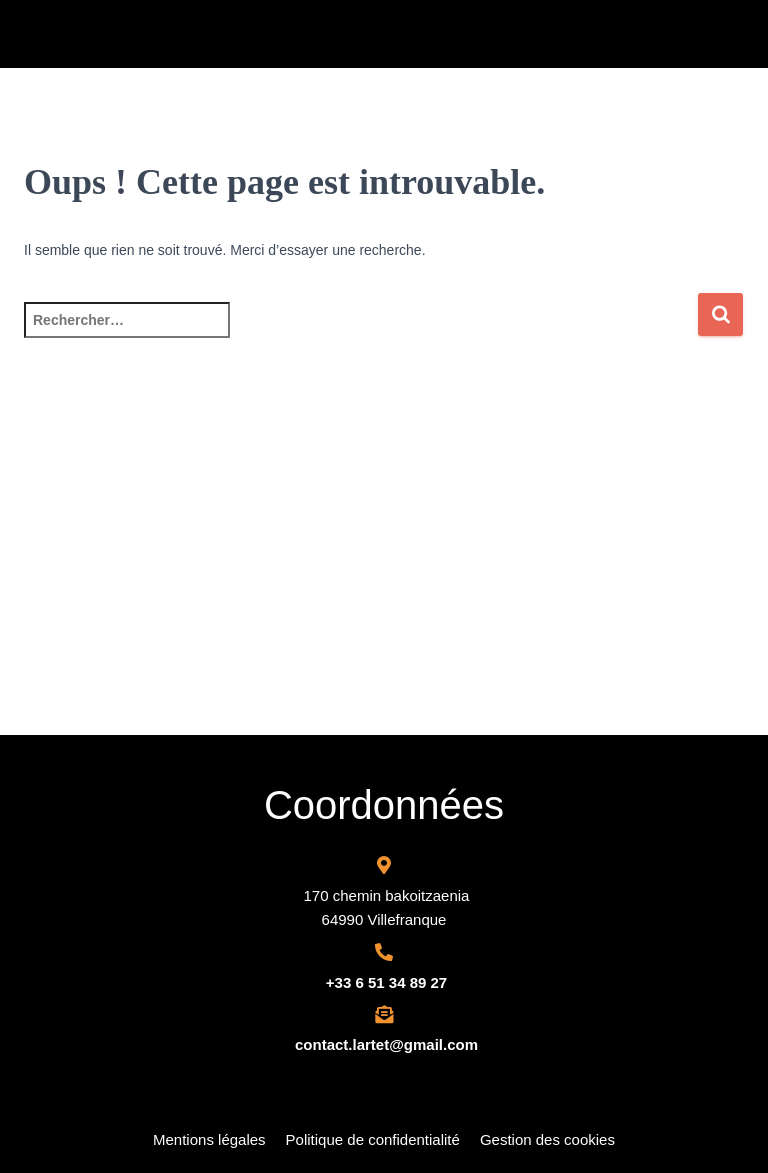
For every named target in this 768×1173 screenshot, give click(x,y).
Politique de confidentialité (373, 1139)
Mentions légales (209, 1139)
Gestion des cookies (547, 1139)
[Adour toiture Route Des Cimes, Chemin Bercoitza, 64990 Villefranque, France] (384, 585)
